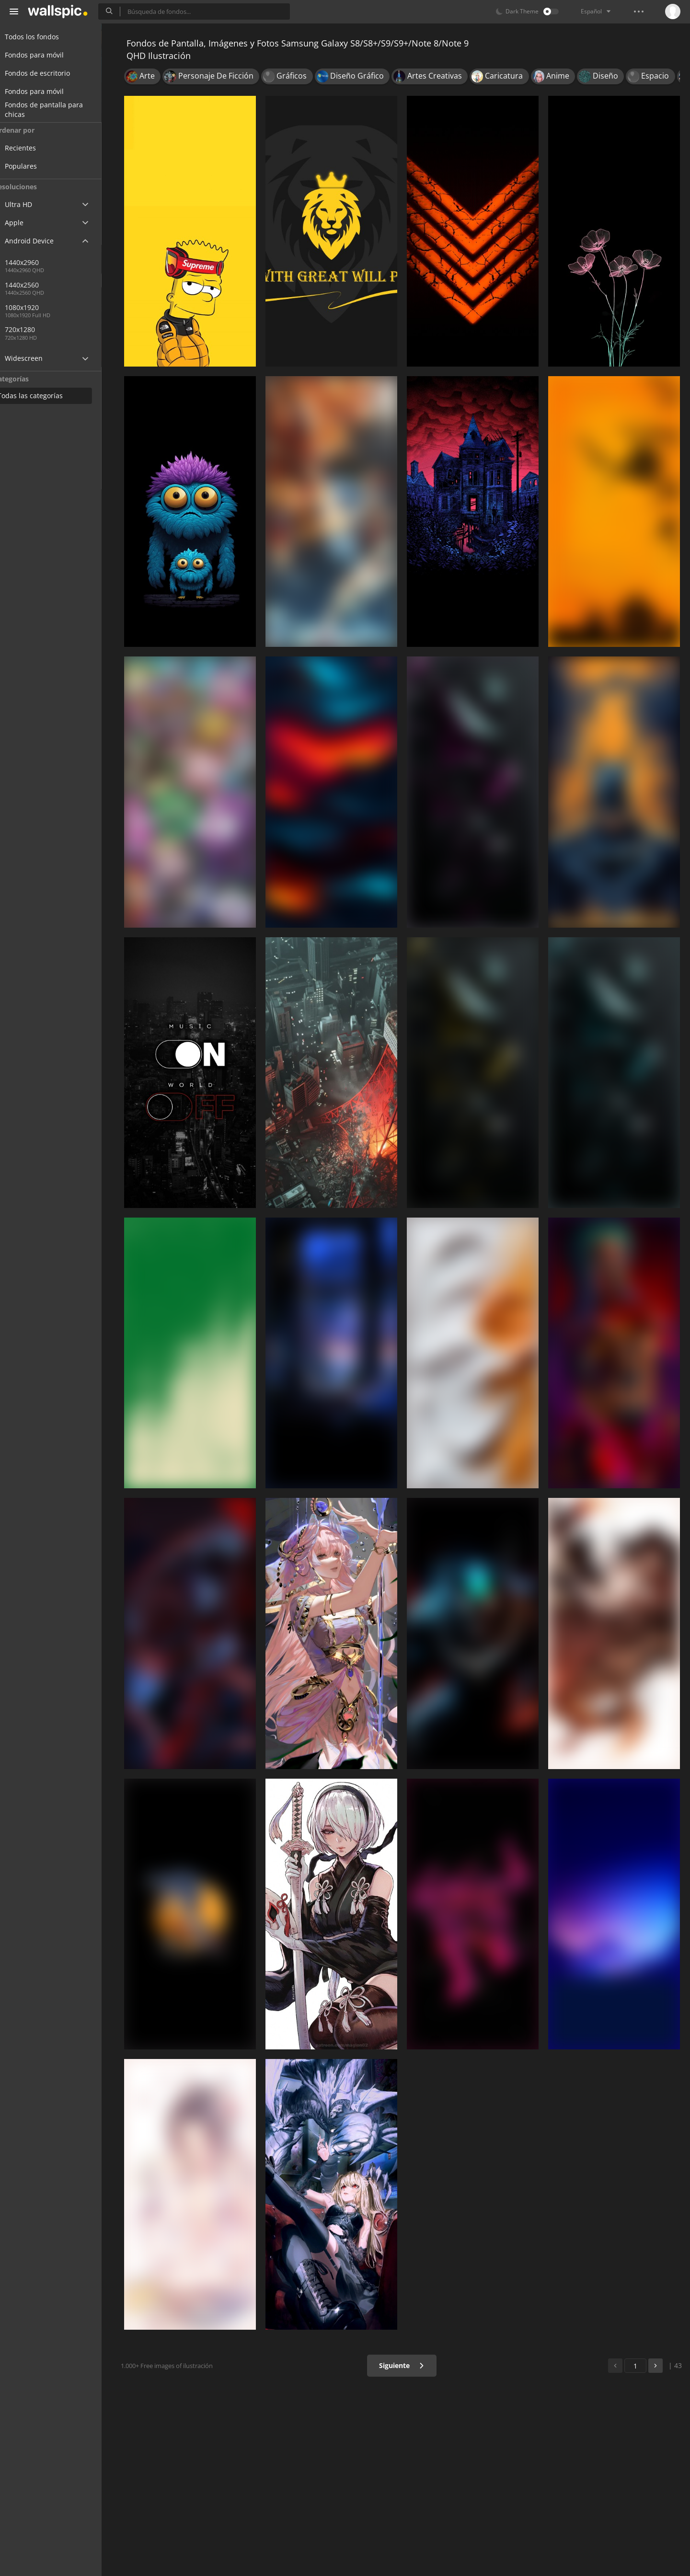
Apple (26, 222)
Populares (39, 166)
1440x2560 (40, 284)
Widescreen (35, 358)
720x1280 (38, 329)
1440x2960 (71, 262)
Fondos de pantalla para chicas (55, 110)
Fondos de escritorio (49, 73)
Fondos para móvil (46, 54)
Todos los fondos (43, 36)
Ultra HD (30, 204)
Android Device (41, 241)
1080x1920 (40, 307)
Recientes (38, 147)
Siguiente (404, 2365)
